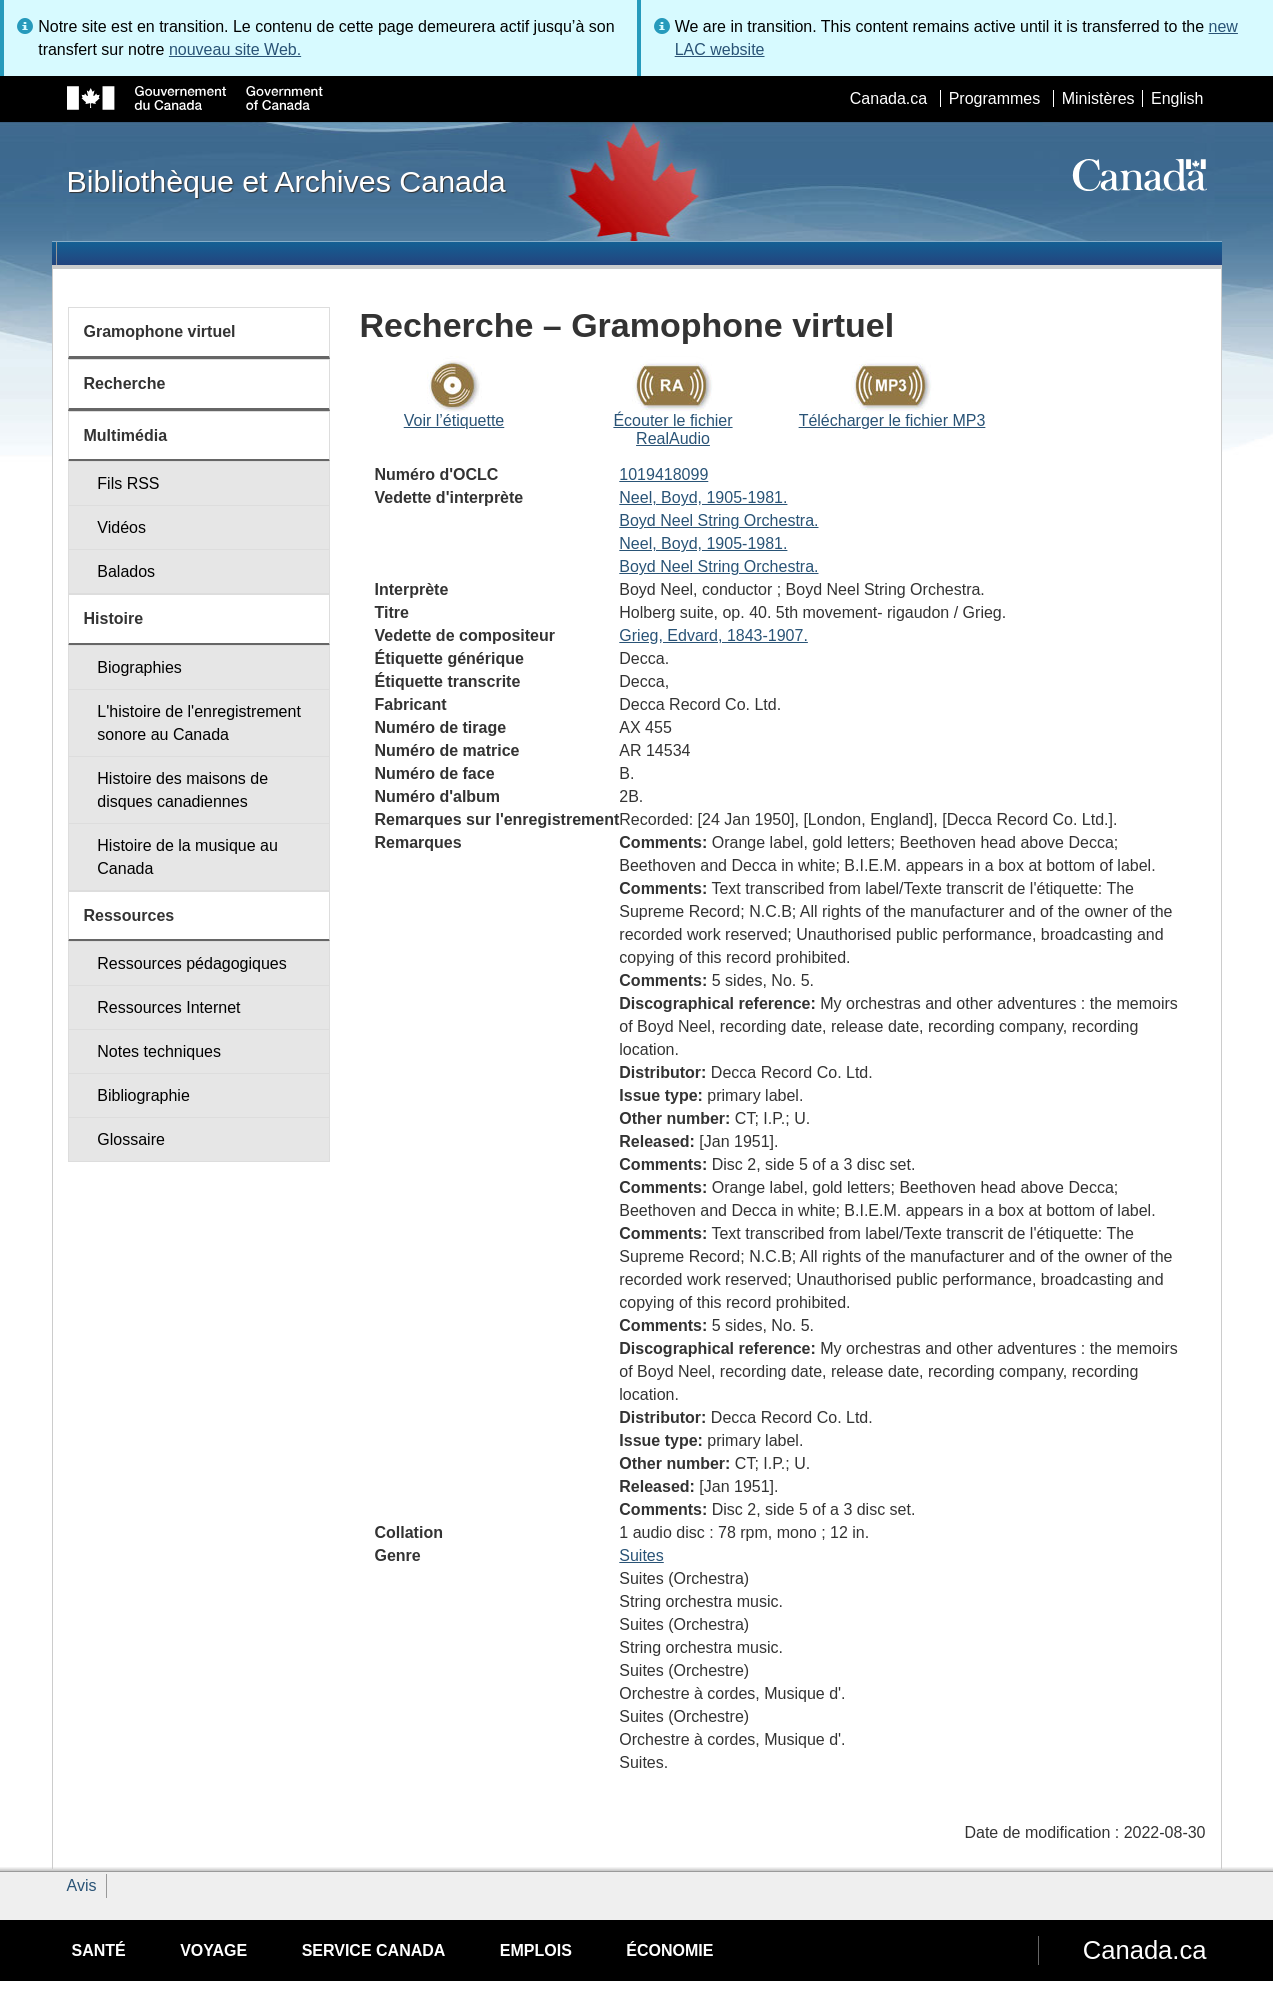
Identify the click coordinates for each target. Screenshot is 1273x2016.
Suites (641, 1555)
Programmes (995, 98)
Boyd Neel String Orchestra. (718, 520)
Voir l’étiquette (454, 420)
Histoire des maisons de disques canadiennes (182, 790)
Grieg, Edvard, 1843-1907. (713, 635)
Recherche (125, 383)
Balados (126, 571)
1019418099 (663, 474)
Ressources (129, 915)
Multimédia (126, 435)
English (1177, 98)
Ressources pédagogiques (191, 963)
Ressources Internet (168, 1007)
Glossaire (131, 1139)
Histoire (114, 618)
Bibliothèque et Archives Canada (286, 181)
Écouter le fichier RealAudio (672, 429)
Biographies (139, 667)
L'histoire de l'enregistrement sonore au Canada (199, 723)
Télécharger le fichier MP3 (892, 420)
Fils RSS (128, 483)
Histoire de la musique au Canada (187, 857)
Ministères (1098, 98)
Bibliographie (143, 1095)
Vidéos (121, 527)
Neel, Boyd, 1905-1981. (703, 497)
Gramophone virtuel (160, 331)
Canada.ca (888, 98)
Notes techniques (159, 1051)
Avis (82, 1885)
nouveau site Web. (235, 49)
